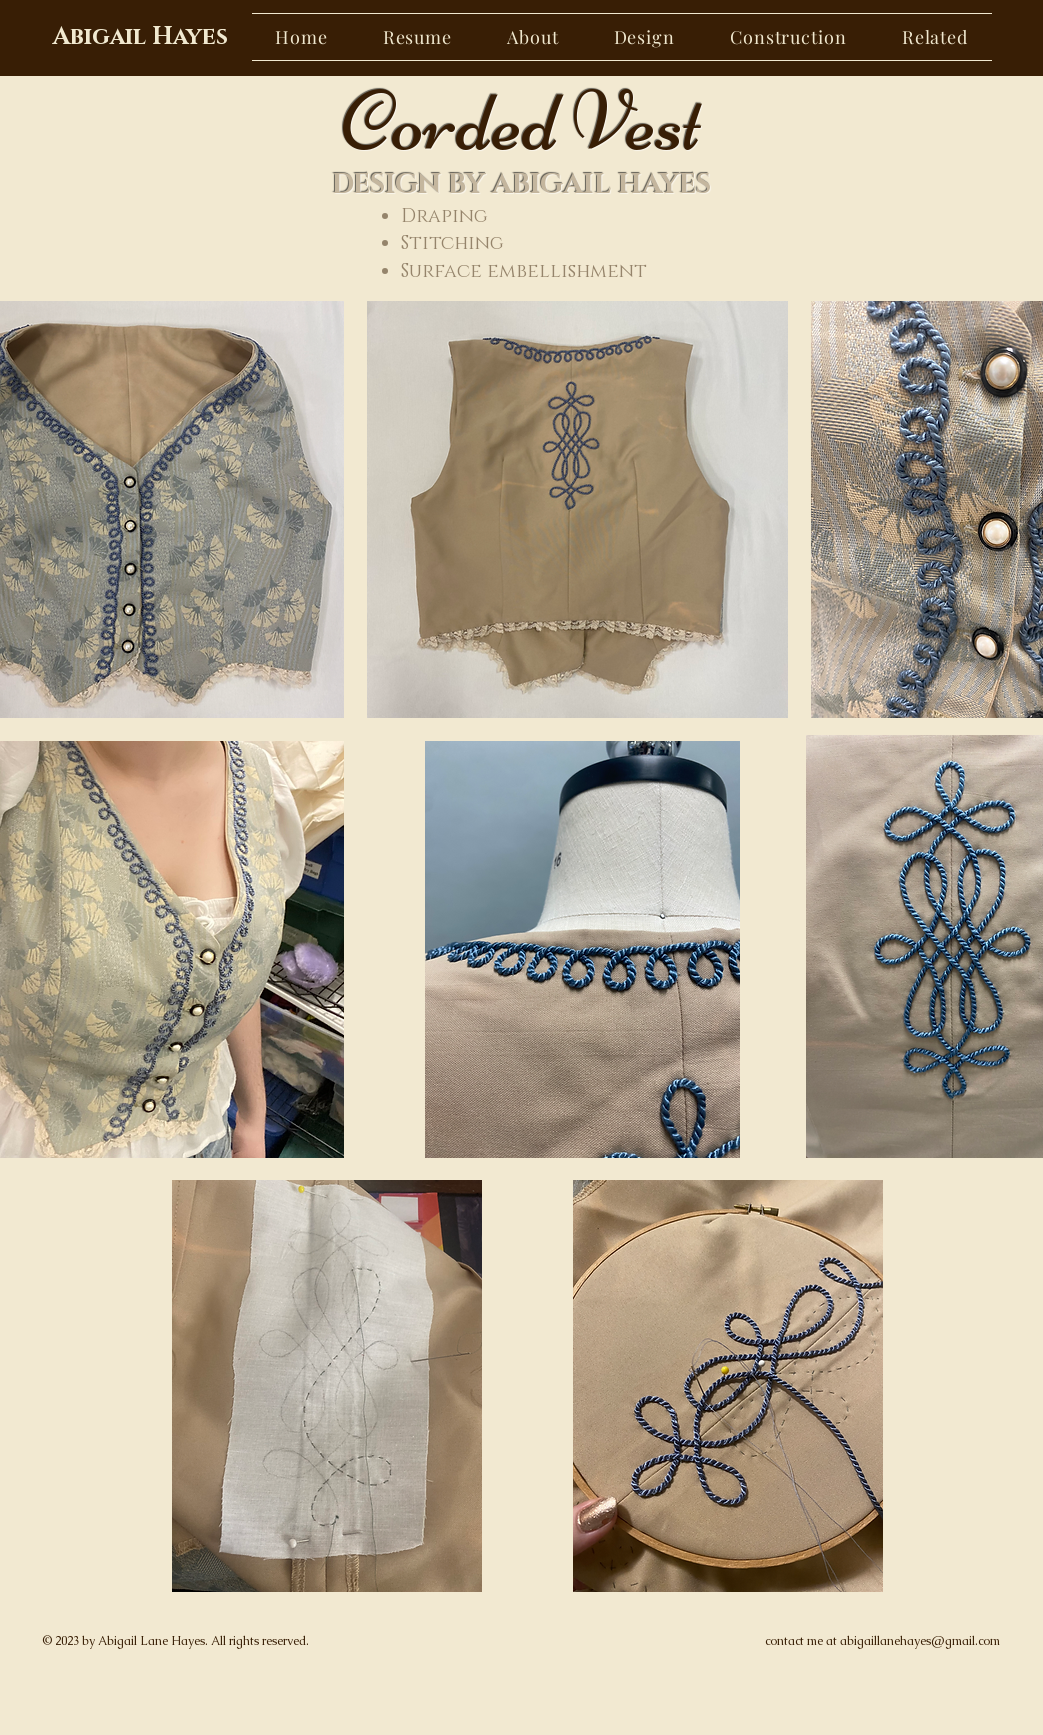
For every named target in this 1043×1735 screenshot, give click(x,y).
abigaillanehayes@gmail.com (920, 1641)
